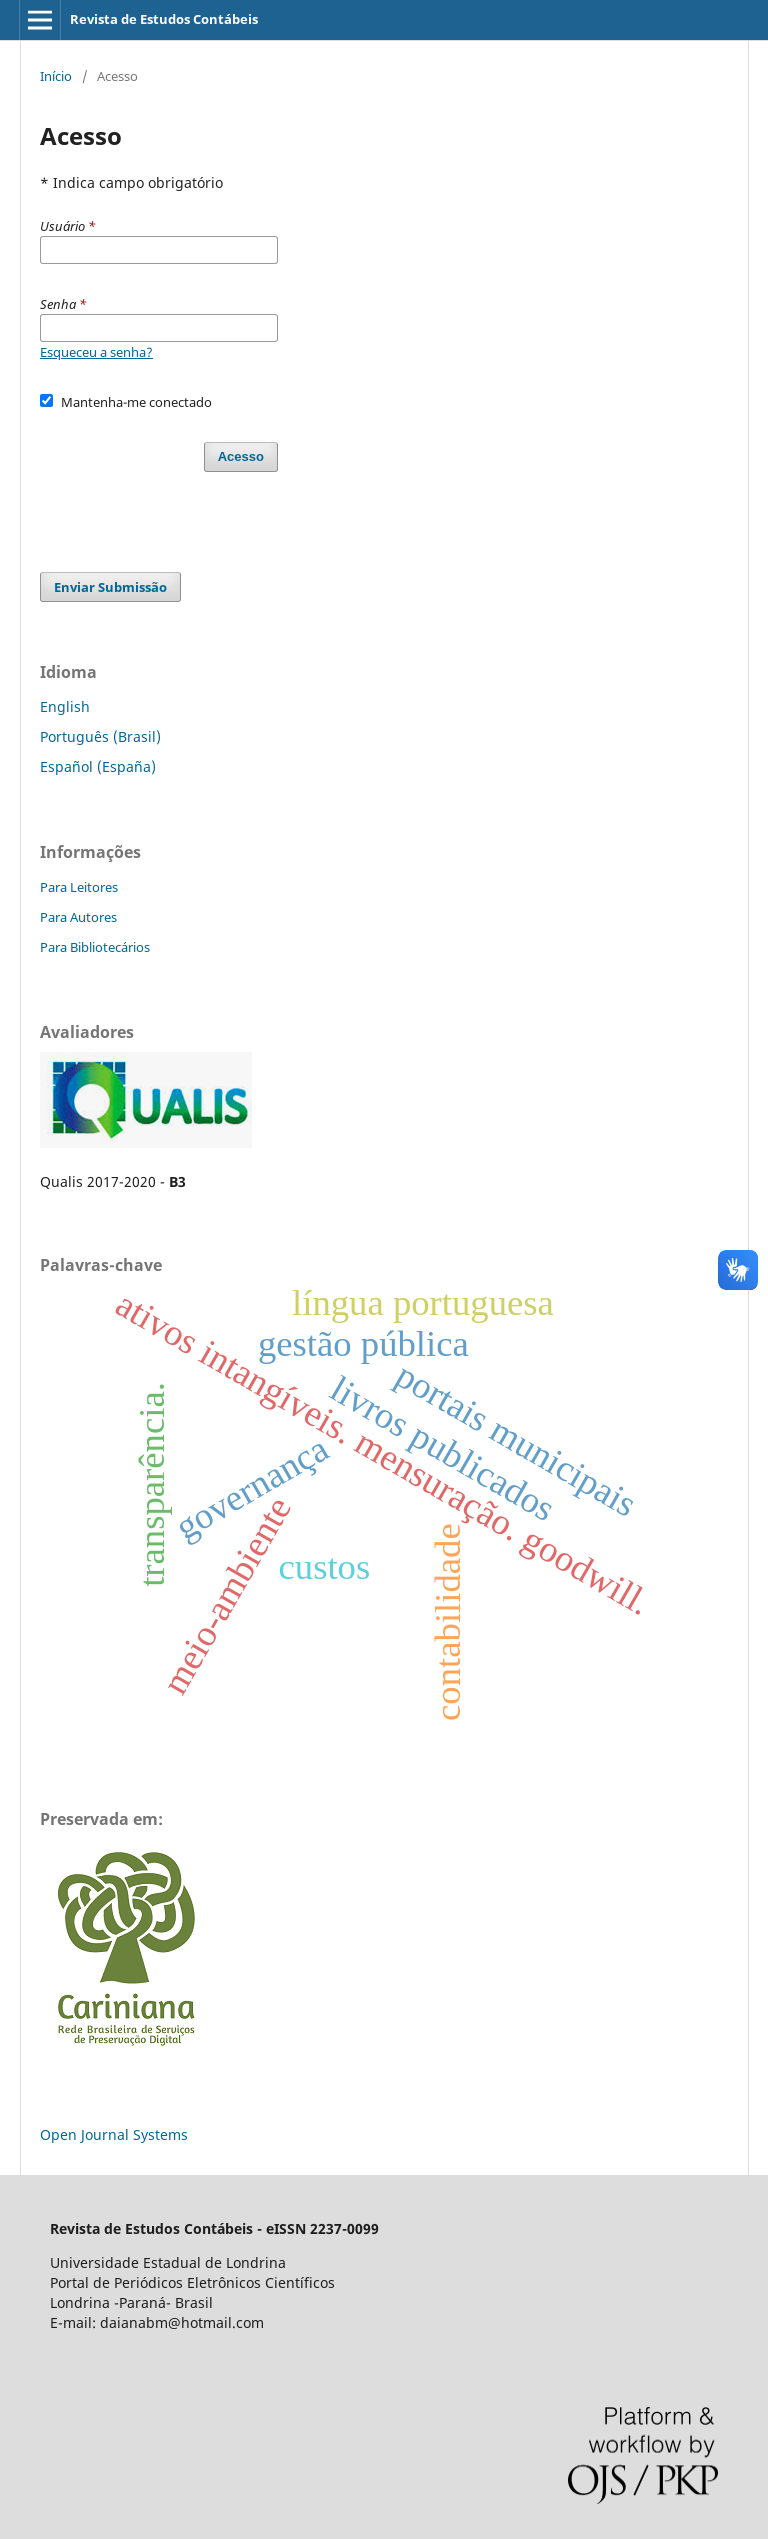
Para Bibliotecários (95, 947)
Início (56, 76)
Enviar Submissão (110, 587)
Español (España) (98, 766)
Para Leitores (79, 887)
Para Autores (78, 917)
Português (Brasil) (100, 736)
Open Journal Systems (114, 2134)
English (65, 706)
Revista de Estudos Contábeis (164, 19)
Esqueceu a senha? (96, 352)
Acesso (241, 456)
